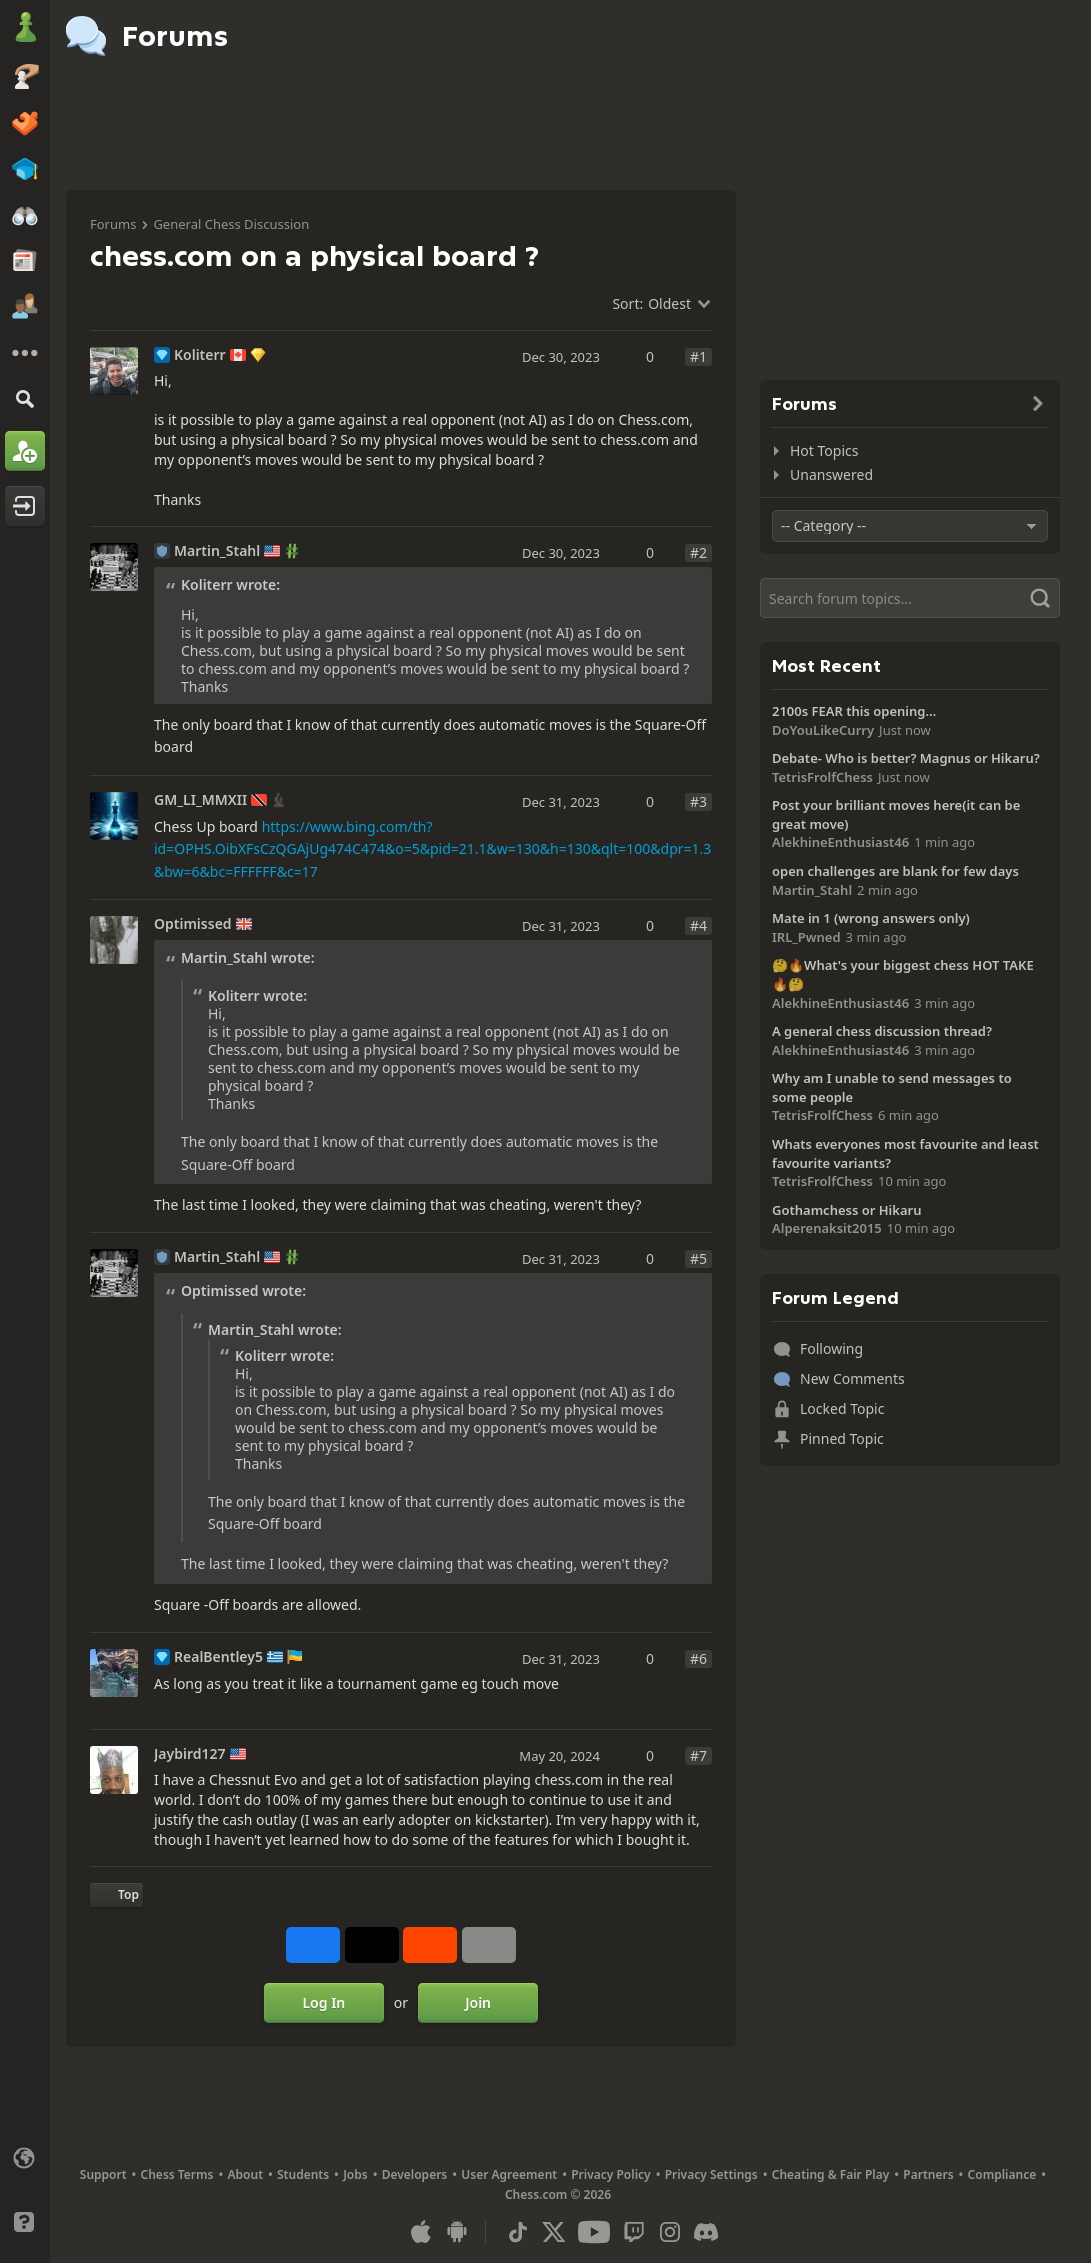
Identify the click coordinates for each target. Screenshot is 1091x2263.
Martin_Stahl (217, 551)
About (246, 2174)
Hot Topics (824, 450)
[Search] (25, 398)
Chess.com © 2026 (558, 2194)
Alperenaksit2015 (827, 1228)
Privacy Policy (610, 2174)
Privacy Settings (711, 2174)
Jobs (355, 2174)
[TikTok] (518, 2232)
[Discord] (706, 2232)
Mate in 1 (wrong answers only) (871, 918)
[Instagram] (670, 2232)
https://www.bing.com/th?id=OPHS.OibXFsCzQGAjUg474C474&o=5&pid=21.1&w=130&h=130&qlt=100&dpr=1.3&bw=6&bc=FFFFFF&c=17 (432, 849)
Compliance (1002, 2174)
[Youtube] (594, 2232)
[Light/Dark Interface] (25, 2190)
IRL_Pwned (806, 937)
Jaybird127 (190, 1754)
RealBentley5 (218, 1657)
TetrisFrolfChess (822, 777)
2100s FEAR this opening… (854, 711)
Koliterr (200, 355)
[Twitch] (634, 2232)
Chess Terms (177, 2174)
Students (303, 2174)
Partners (928, 2174)
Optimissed (193, 924)
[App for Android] (457, 2232)
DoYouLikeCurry (823, 730)
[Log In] (25, 506)
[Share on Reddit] (430, 1945)
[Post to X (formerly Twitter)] (372, 1945)
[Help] (25, 2222)
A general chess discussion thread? (882, 1031)
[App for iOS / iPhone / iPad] (421, 2232)
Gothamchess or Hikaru (846, 1210)
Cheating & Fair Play (831, 2174)
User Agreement (509, 2174)
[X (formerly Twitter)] (554, 2232)
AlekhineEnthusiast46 (840, 842)
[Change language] (25, 2158)
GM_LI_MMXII (200, 800)
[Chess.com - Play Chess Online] (25, 29)
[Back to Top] (116, 1895)
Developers (415, 2174)
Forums (113, 224)
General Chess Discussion (231, 224)
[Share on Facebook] (313, 1945)
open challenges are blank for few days (895, 871)
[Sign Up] (25, 451)
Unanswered (831, 474)
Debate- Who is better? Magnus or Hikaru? (906, 758)
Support (103, 2174)
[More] (25, 353)
